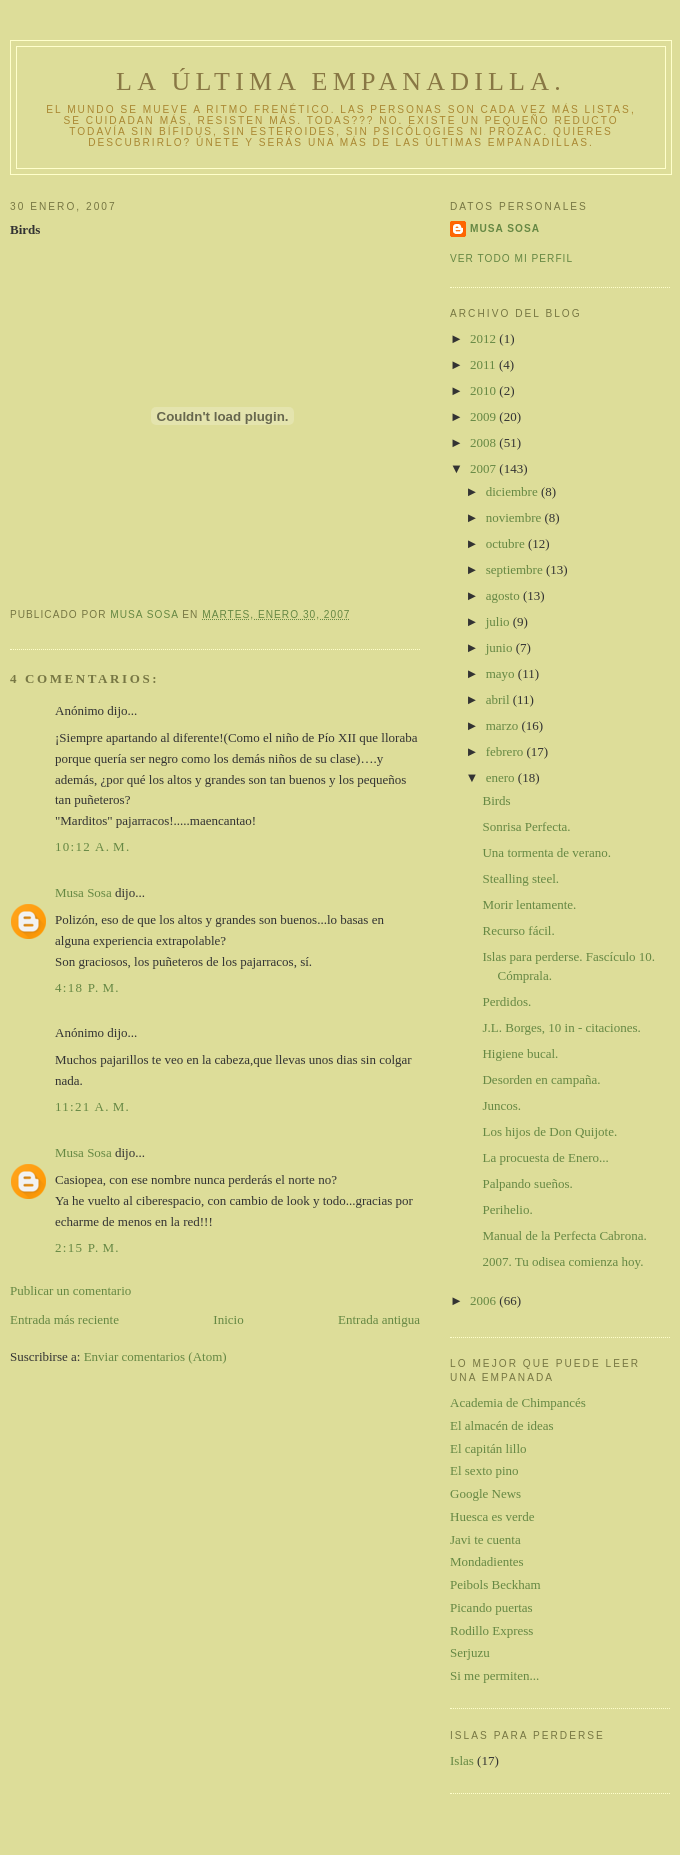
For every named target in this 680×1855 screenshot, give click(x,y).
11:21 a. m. (92, 1106)
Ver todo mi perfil (511, 258)
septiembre (516, 569)
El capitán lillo (488, 1448)
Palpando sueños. (527, 1183)
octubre (507, 543)
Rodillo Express (491, 1630)
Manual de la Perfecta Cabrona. (564, 1235)
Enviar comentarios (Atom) (155, 1356)
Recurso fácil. (518, 930)
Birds (496, 800)
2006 (484, 1300)
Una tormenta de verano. (546, 852)
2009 (484, 416)
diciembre (513, 491)
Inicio (228, 1319)
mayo (502, 673)
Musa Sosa (83, 892)
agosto (504, 595)
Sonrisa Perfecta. (526, 826)
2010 (484, 390)
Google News (485, 1493)
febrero (506, 751)
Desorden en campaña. (541, 1079)
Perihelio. (507, 1209)
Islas (462, 1760)
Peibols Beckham (495, 1584)
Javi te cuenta (485, 1539)
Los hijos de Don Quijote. (549, 1131)
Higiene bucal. (520, 1053)
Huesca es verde (492, 1516)
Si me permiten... (494, 1675)
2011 (484, 364)
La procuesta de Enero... (545, 1157)
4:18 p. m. (87, 987)
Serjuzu (470, 1652)
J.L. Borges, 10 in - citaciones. (561, 1027)
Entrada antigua (379, 1319)
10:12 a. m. (93, 846)
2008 (484, 442)
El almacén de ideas (502, 1425)
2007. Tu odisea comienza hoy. (562, 1261)
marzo (504, 725)
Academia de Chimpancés (518, 1402)
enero (502, 777)
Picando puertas (491, 1607)
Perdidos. (506, 1001)
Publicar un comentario (70, 1290)
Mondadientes (487, 1561)
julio (499, 621)
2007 (484, 468)
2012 (484, 338)
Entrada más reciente (64, 1319)
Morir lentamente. (529, 904)
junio (501, 647)
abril (499, 699)
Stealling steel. (520, 878)
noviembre (515, 517)
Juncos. (501, 1105)
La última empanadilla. (341, 81)
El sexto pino (484, 1470)
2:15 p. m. (87, 1247)
